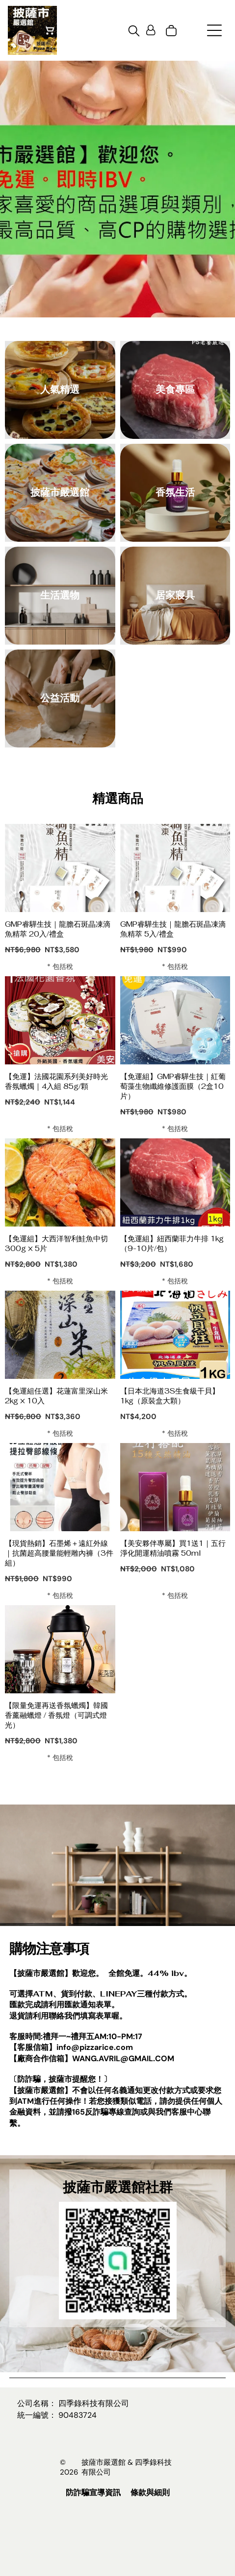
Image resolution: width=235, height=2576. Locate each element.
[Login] (150, 30)
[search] (134, 32)
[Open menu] (214, 30)
